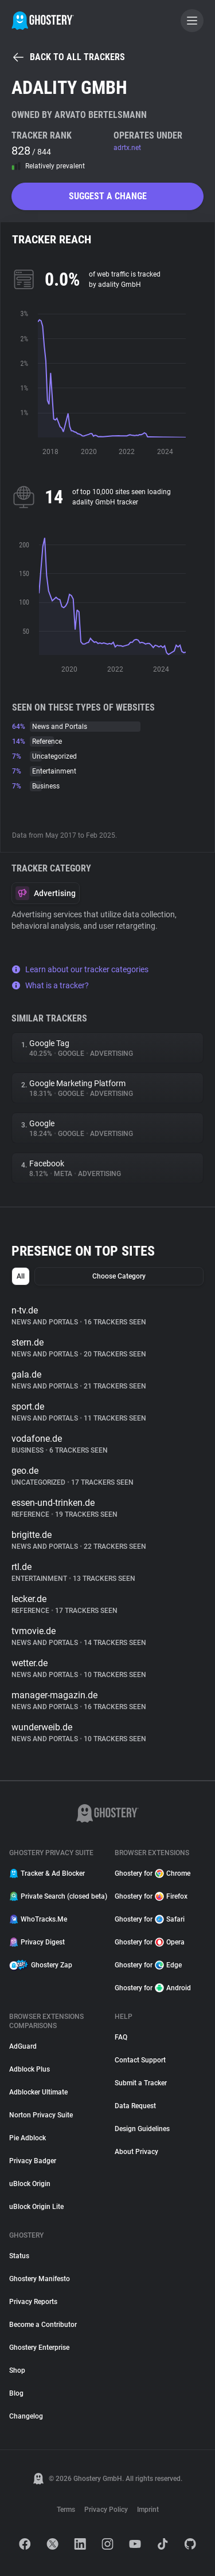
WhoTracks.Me (38, 1919)
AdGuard (23, 2046)
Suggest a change (108, 196)
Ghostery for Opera (150, 1942)
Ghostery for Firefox (151, 1896)
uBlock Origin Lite (36, 2207)
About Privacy (136, 2152)
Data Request (135, 2106)
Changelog (26, 2416)
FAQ (121, 2037)
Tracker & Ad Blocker (47, 1873)
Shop (17, 2370)
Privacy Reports (33, 2302)
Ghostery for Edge (148, 1965)
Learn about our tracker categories (79, 969)
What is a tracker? (50, 985)
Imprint (148, 2510)
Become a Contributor (43, 2325)
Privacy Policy (106, 2510)
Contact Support (140, 2060)
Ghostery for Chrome (152, 1873)
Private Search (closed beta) (55, 1896)
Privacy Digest (37, 1942)
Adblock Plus (29, 2069)
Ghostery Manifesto (39, 2279)
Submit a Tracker (141, 2083)
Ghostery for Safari (150, 1919)
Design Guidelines (142, 2129)
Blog (16, 2393)
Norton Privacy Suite (41, 2115)
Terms (66, 2510)
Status (19, 2256)
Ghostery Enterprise (39, 2348)
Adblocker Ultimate (38, 2092)
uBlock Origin (29, 2184)
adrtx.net (127, 148)
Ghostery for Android (153, 1988)
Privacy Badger (32, 2161)
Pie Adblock (27, 2138)
